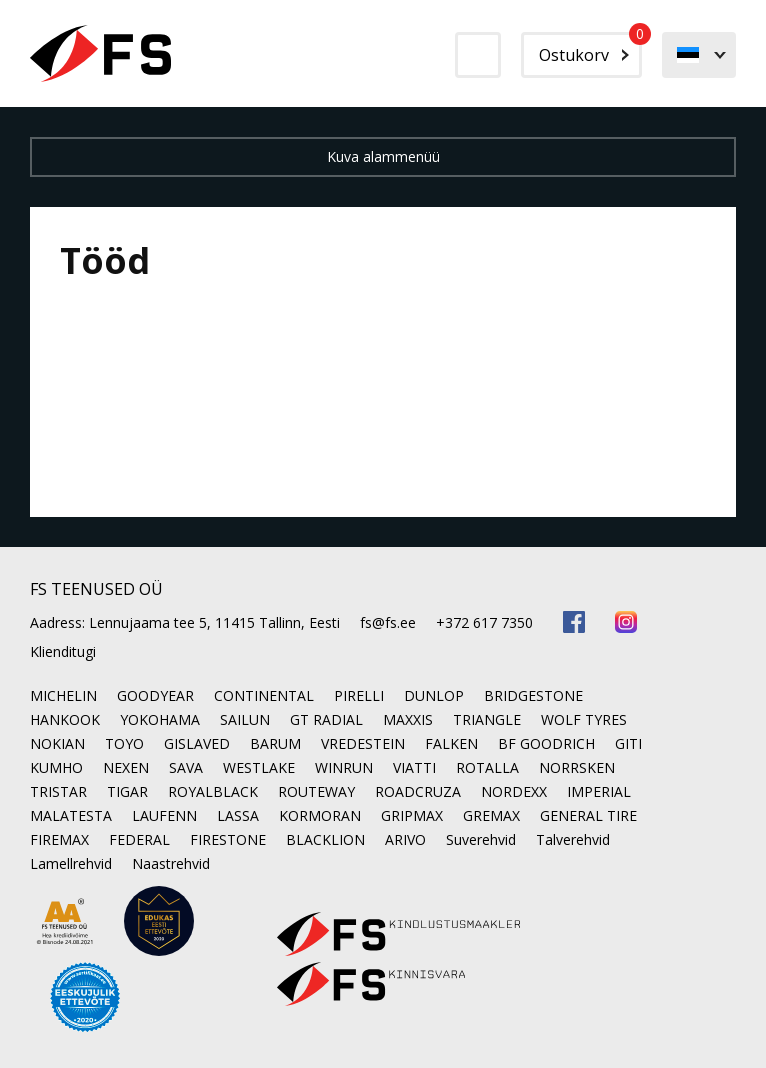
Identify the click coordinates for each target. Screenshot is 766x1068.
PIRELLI (359, 695)
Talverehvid (573, 839)
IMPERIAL (599, 791)
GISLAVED (197, 743)
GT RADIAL (326, 719)
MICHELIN (63, 695)
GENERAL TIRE (588, 815)
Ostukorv (590, 49)
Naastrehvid (171, 863)
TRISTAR (58, 791)
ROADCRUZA (418, 791)
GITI (628, 743)
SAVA (186, 767)
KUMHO (56, 767)
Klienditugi (63, 651)
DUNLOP (434, 695)
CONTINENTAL (264, 695)
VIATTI (414, 767)
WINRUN (344, 767)
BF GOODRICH (546, 743)
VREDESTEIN (363, 743)
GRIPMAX (412, 815)
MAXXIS (408, 719)
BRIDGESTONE (533, 695)
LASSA (238, 815)
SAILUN (245, 719)
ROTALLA (487, 767)
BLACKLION (325, 839)
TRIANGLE (487, 719)
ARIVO (405, 839)
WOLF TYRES (584, 719)
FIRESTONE (228, 839)
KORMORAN (320, 815)
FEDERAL (139, 839)
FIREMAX (59, 839)
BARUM (275, 743)
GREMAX (491, 815)
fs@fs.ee (388, 622)
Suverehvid (481, 839)
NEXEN (126, 767)
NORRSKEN (577, 767)
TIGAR (127, 791)
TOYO (124, 743)
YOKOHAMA (160, 719)
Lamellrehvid (71, 863)
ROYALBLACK (213, 791)
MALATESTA (71, 815)
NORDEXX (514, 791)
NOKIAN (57, 743)
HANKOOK (65, 719)
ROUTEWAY (316, 791)
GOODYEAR (155, 695)
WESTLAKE (259, 767)
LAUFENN (164, 815)
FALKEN (451, 743)
